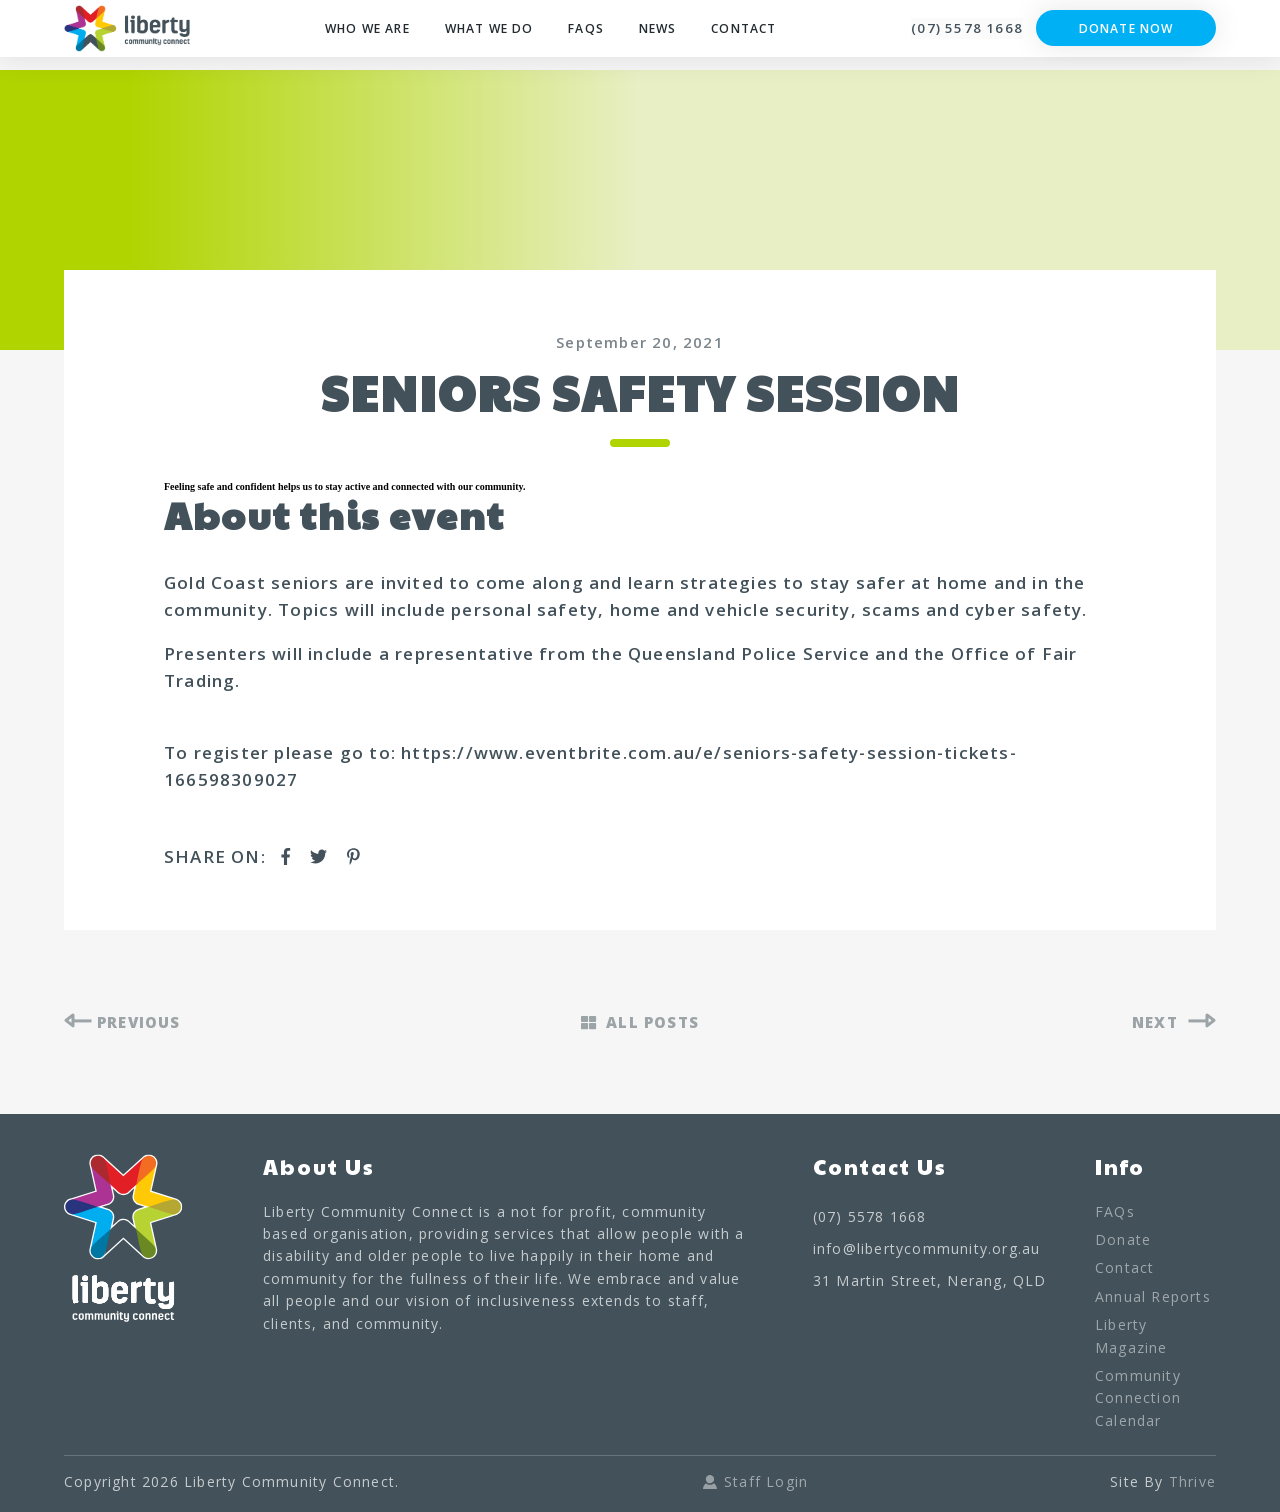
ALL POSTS (640, 1023)
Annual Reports (1153, 1299)
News (664, 35)
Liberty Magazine (1131, 1338)
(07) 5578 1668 (950, 35)
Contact (754, 35)
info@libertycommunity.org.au (927, 1251)
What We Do (490, 35)
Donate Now (1126, 35)
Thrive (1192, 1484)
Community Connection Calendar (1138, 1401)
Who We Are (357, 35)
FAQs (592, 35)
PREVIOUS (128, 1023)
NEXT (1171, 1023)
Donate (1123, 1242)
